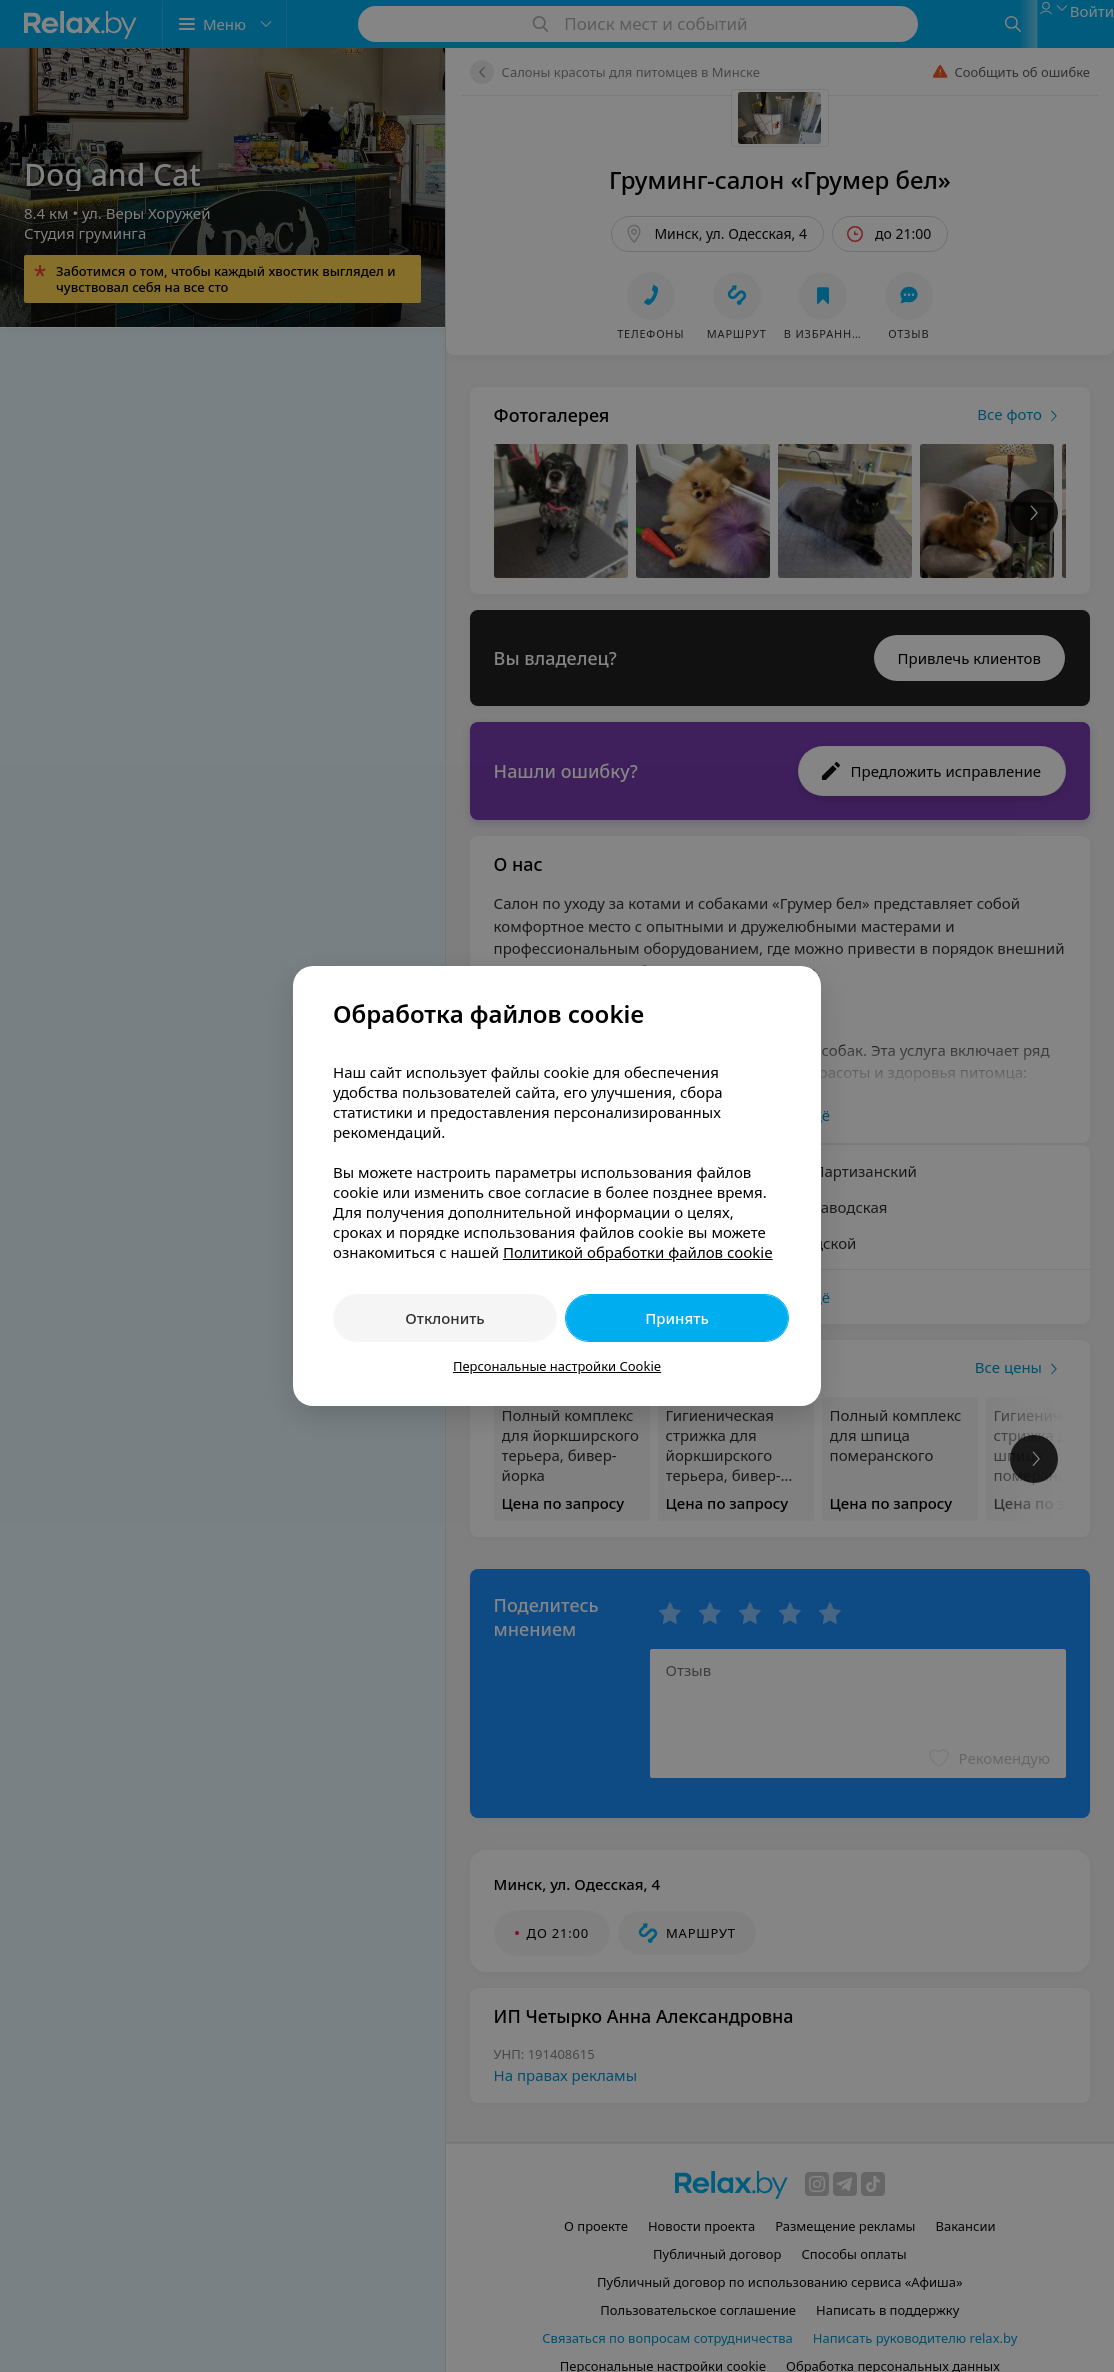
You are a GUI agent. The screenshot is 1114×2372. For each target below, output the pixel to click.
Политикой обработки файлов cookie (638, 1252)
